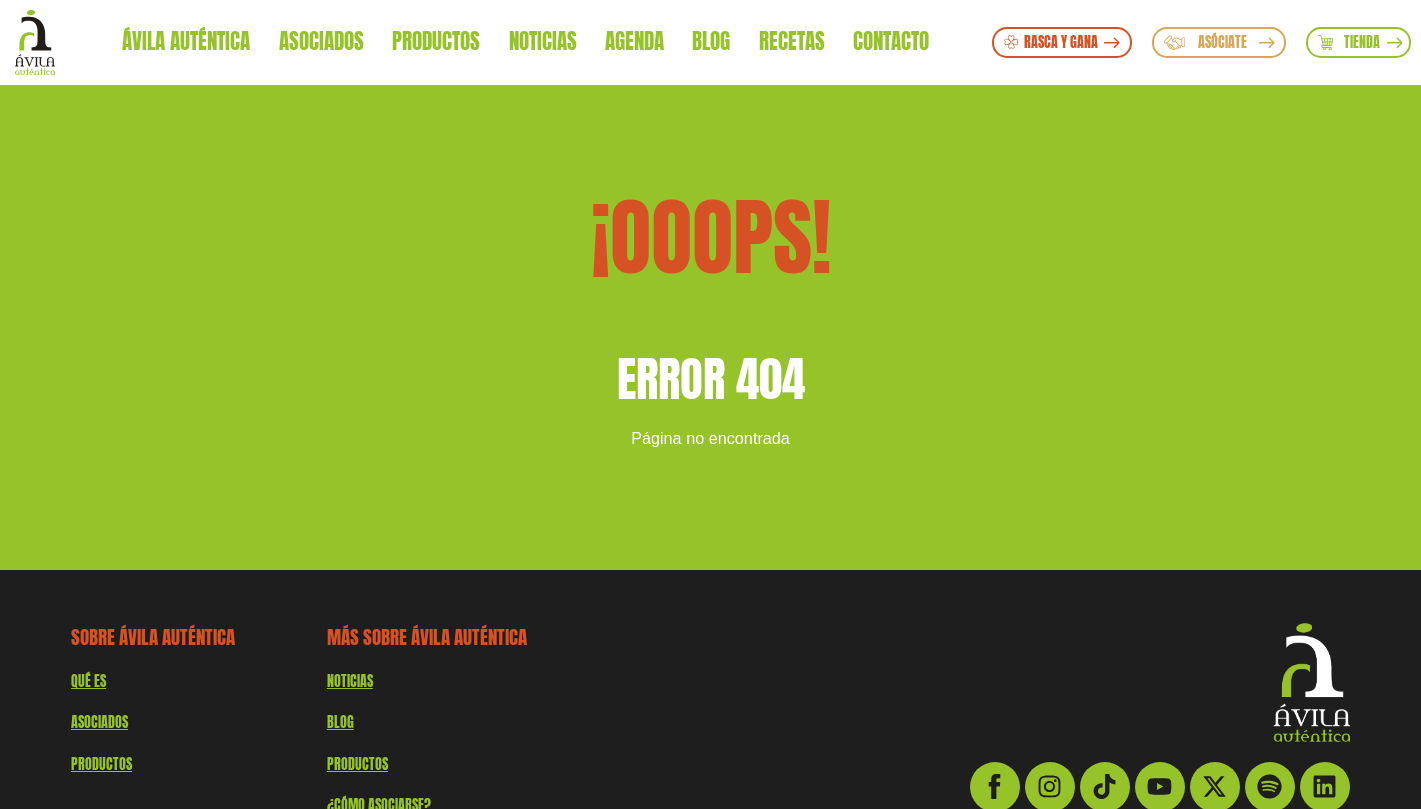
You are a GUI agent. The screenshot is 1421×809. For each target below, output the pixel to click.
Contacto (891, 41)
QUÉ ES (88, 681)
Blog (711, 41)
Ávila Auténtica (186, 41)
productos (101, 764)
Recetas (792, 41)
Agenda (634, 41)
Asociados (321, 41)
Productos (436, 41)
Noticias (543, 41)
